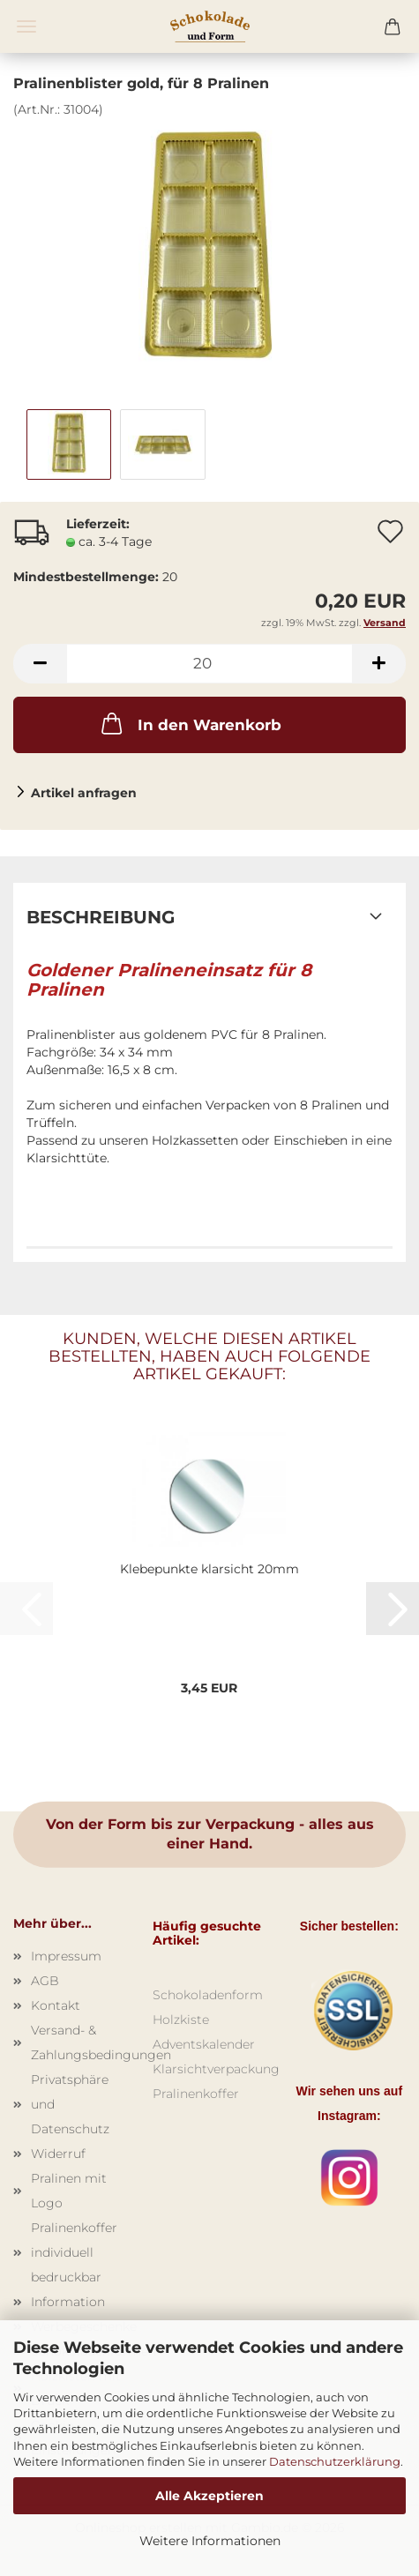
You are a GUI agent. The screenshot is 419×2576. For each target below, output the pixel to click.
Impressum (66, 1956)
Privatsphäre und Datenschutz (70, 2104)
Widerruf (58, 2154)
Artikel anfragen (84, 793)
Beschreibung (100, 917)
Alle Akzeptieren (209, 2496)
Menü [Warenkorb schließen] (26, 26)
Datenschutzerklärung (334, 2461)
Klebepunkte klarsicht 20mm (209, 1569)
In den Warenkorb (189, 723)
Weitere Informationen (210, 2541)
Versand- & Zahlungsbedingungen (78, 2042)
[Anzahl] (209, 663)
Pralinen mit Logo (69, 2190)
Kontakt (55, 2005)
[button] (39, 663)
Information (68, 2302)
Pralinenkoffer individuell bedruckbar (74, 2252)
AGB (45, 1981)
